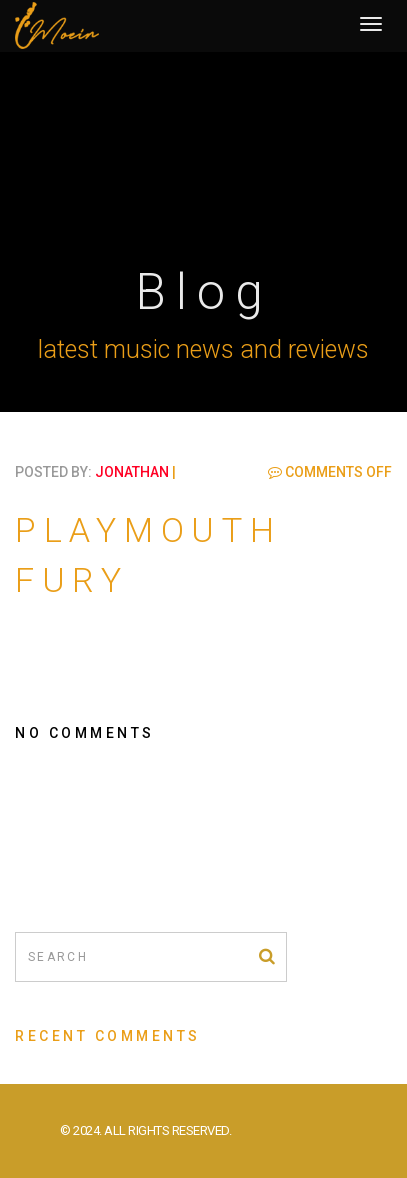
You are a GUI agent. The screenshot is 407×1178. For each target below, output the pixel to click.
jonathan (132, 472)
